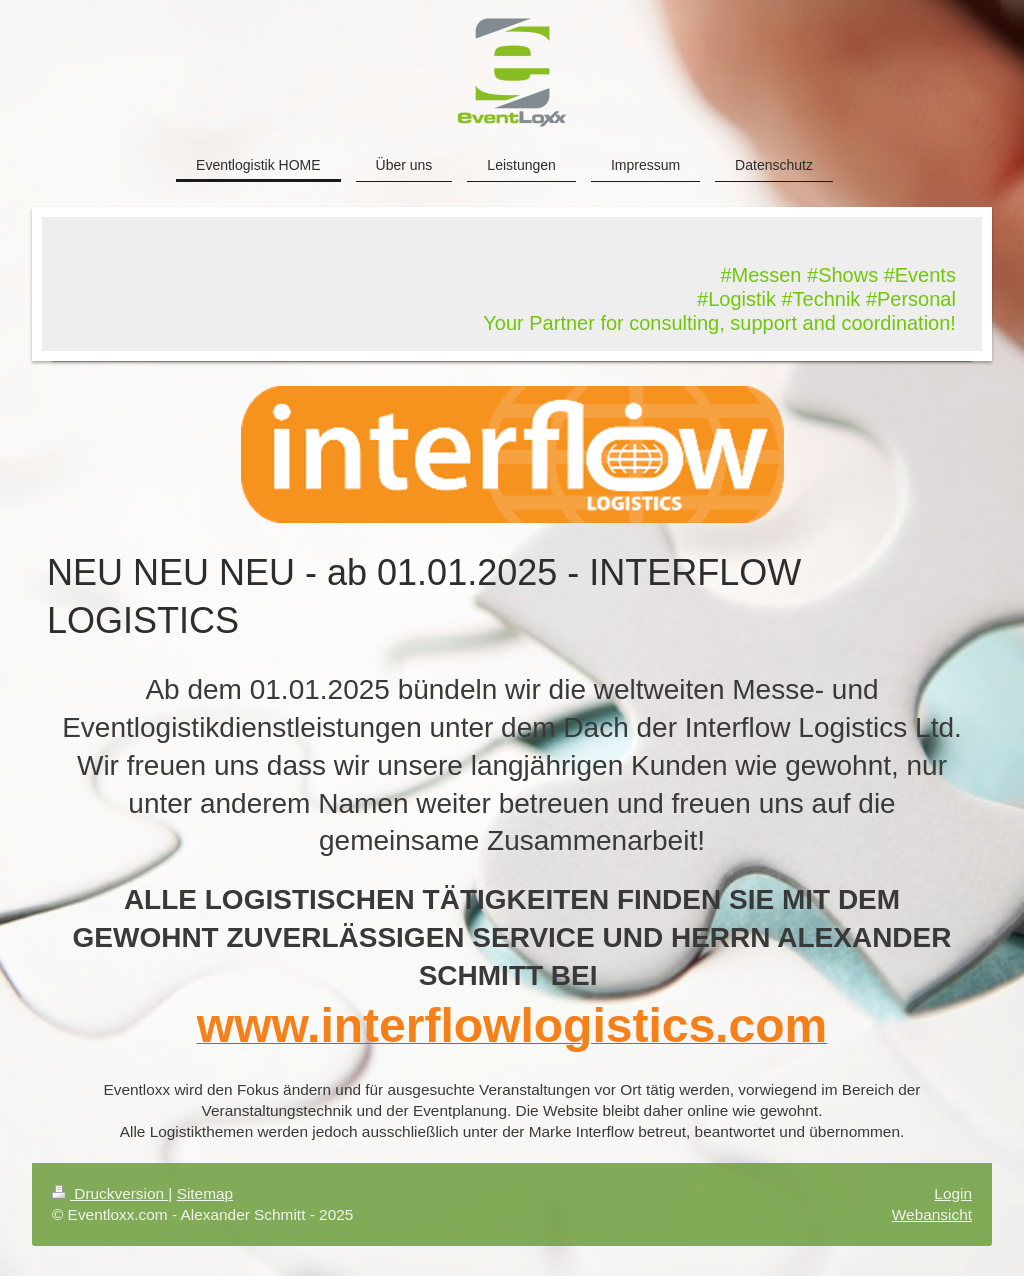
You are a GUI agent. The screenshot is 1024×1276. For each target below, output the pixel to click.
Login (953, 1193)
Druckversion (110, 1193)
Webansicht (932, 1214)
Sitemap (205, 1193)
